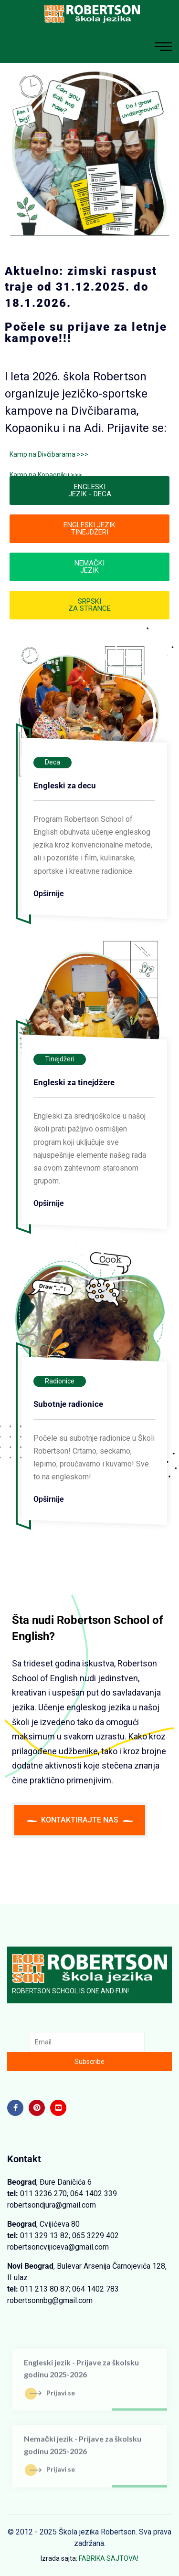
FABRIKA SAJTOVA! (108, 2558)
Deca (52, 762)
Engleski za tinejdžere (74, 1082)
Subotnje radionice (68, 1404)
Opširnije (48, 893)
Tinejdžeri (59, 1059)
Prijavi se (52, 2397)
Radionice (59, 1381)
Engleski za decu (64, 785)
